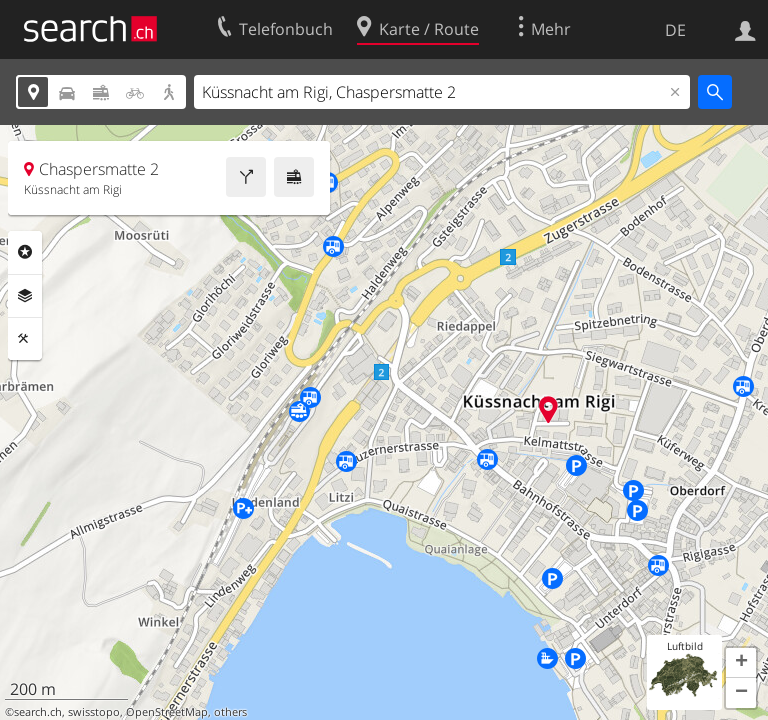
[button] (741, 663)
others (230, 712)
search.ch (38, 712)
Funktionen (25, 339)
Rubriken (25, 252)
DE (675, 30)
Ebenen (25, 296)
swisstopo (94, 712)
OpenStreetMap (167, 712)
